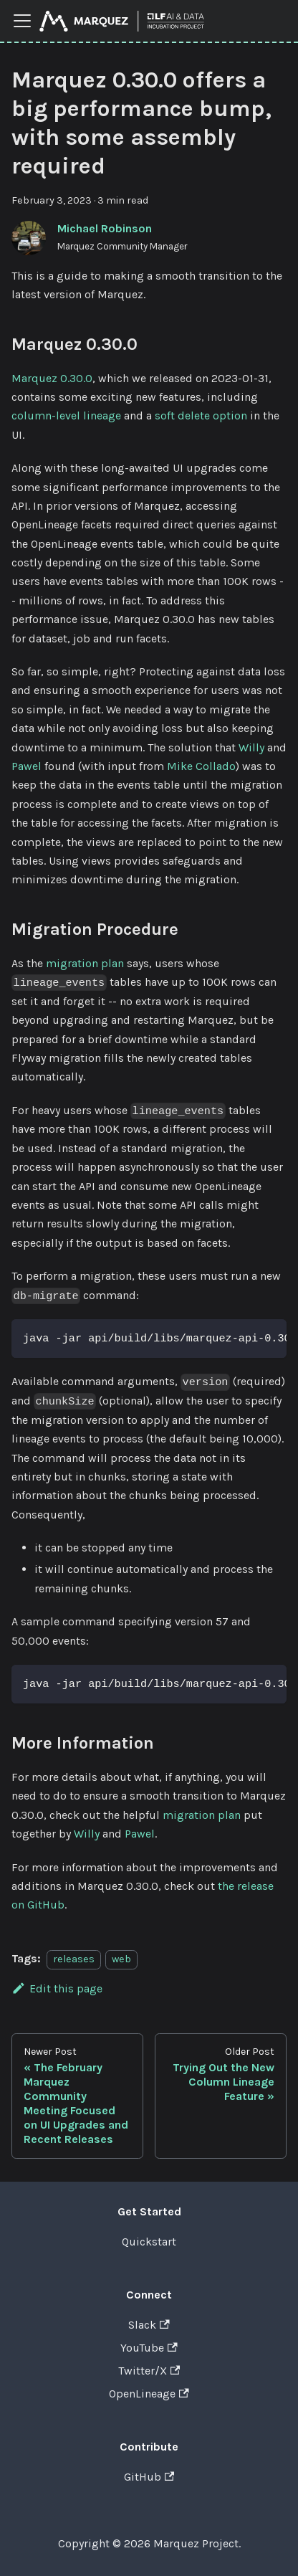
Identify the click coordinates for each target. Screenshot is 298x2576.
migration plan (85, 963)
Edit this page (56, 1988)
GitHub (149, 2477)
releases (74, 1959)
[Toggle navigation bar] (22, 21)
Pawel (26, 766)
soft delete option (201, 415)
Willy (251, 747)
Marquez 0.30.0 (51, 378)
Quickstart (149, 2241)
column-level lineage (66, 415)
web (121, 1959)
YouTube (148, 2347)
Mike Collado (201, 766)
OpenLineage (148, 2393)
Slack (148, 2325)
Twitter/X (149, 2370)
